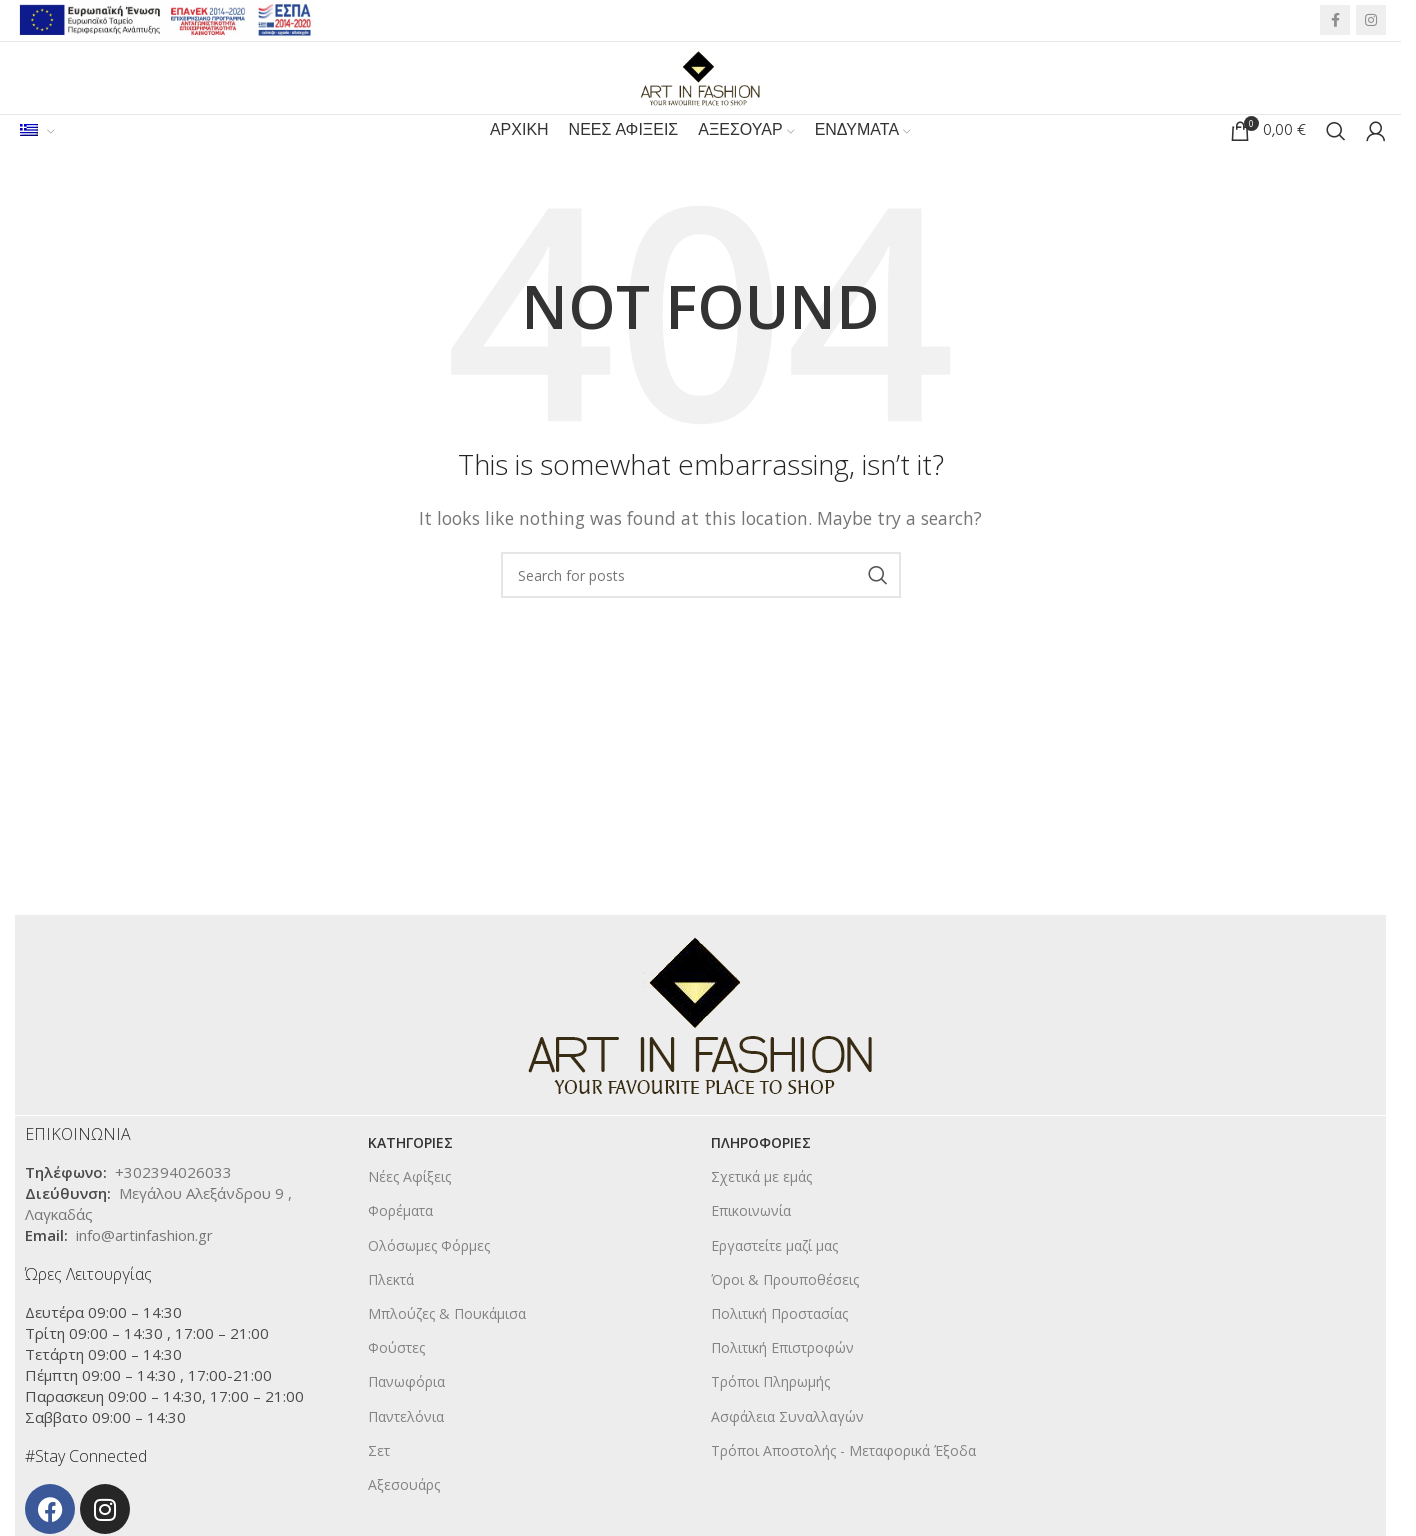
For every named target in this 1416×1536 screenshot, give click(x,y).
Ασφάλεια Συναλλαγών (787, 1451)
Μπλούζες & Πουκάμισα (447, 1348)
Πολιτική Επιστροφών (782, 1382)
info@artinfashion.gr (144, 1270)
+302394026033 (173, 1207)
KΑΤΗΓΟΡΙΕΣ (410, 1177)
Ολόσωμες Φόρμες (429, 1280)
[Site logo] (701, 89)
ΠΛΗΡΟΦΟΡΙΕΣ (761, 1177)
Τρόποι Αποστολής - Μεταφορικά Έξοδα (843, 1485)
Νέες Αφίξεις (409, 1211)
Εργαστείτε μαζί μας (774, 1280)
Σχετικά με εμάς (761, 1211)
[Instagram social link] (1371, 23)
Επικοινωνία (751, 1245)
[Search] (1336, 160)
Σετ (379, 1485)
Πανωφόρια (406, 1416)
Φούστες (396, 1382)
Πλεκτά (391, 1314)
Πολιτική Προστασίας (779, 1348)
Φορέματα (400, 1245)
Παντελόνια (406, 1451)
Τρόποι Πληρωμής (770, 1416)
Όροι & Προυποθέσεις (785, 1314)
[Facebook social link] (1335, 23)
